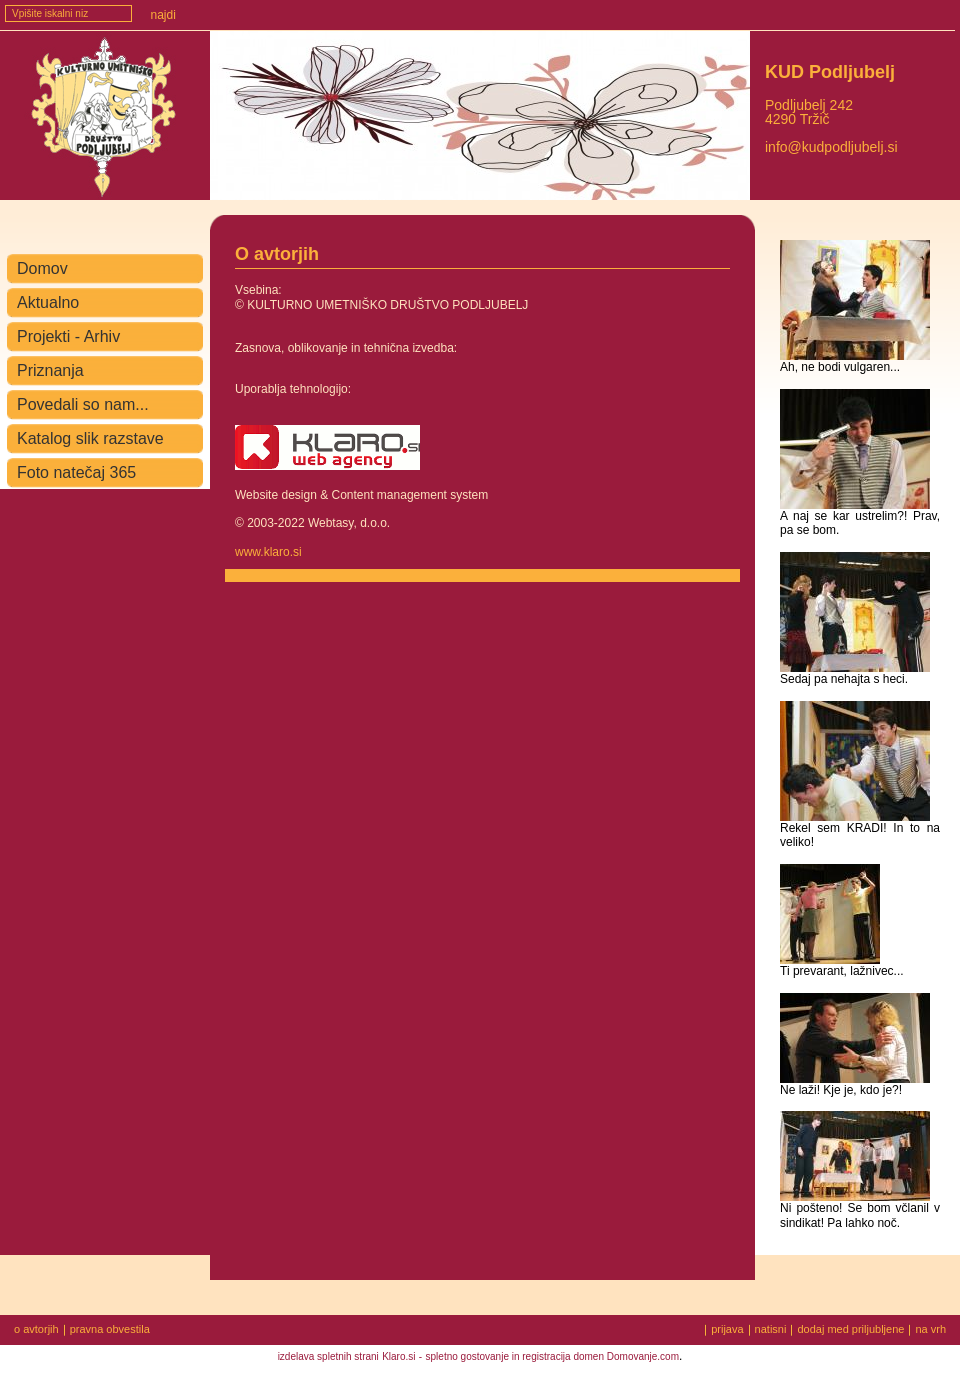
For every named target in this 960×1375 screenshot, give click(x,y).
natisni (771, 1329)
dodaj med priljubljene (850, 1329)
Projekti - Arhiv (68, 336)
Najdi (163, 15)
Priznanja (50, 370)
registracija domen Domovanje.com (600, 1356)
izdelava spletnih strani (328, 1356)
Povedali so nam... (83, 404)
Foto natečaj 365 (76, 472)
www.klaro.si (268, 552)
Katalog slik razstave (90, 438)
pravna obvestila (110, 1330)
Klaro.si (398, 1356)
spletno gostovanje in (474, 1356)
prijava (727, 1329)
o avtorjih (36, 1330)
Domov (42, 268)
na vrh (930, 1329)
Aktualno (48, 302)
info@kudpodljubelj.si (831, 147)
